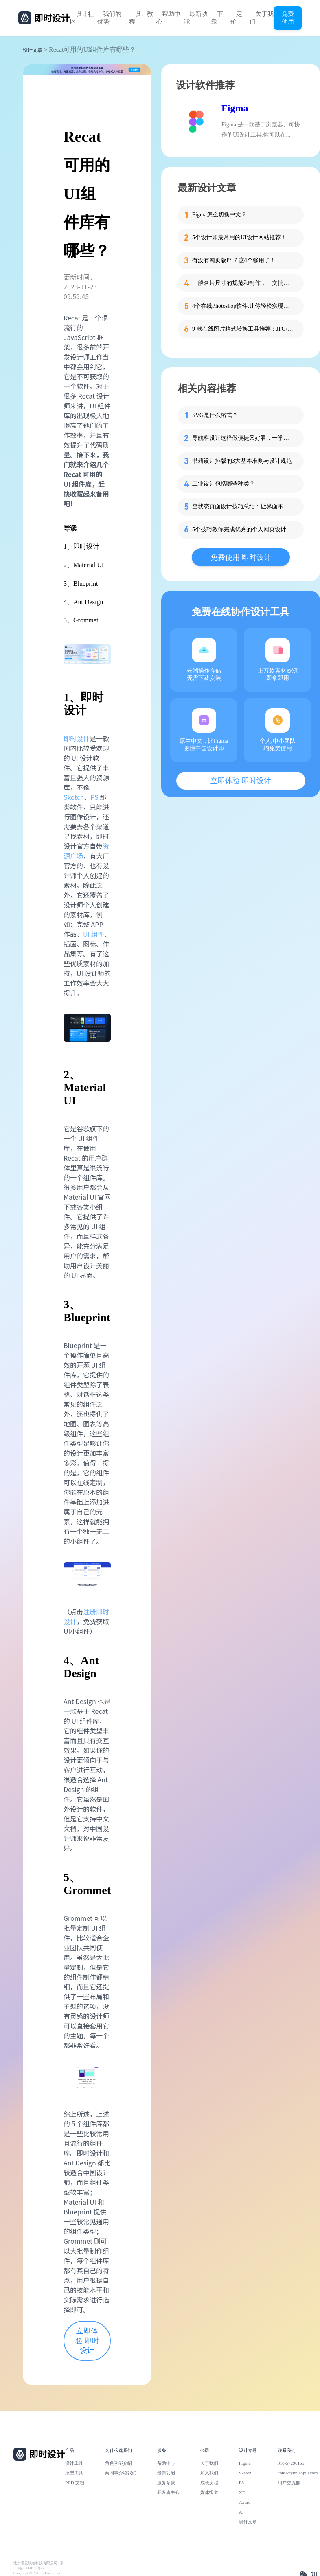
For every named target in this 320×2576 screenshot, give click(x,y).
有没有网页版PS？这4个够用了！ (234, 260)
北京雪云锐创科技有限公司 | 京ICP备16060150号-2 (38, 2565)
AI (241, 2512)
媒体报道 (209, 2492)
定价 (236, 18)
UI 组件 (93, 934)
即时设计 (77, 738)
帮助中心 (168, 18)
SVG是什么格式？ (215, 415)
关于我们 (262, 18)
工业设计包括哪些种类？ (223, 484)
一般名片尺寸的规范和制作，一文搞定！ (243, 283)
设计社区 (82, 18)
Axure (244, 2502)
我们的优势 (109, 18)
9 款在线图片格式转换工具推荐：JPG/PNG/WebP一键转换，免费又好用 (243, 329)
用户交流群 (289, 2482)
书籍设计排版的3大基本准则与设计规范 (242, 461)
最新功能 (196, 18)
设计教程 (141, 18)
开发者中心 (168, 2492)
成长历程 (209, 2482)
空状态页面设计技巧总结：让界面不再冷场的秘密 (243, 506)
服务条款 (166, 2482)
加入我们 (209, 2472)
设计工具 (74, 2463)
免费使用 (288, 17)
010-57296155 (291, 2463)
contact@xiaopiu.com (298, 2472)
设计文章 (32, 50)
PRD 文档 (74, 2482)
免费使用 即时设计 (240, 557)
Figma (234, 108)
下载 (217, 18)
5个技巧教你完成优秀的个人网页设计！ (242, 529)
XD (242, 2492)
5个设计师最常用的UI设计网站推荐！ (239, 237)
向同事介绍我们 (120, 2472)
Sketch (74, 797)
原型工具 (74, 2472)
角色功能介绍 (118, 2463)
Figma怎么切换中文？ (219, 215)
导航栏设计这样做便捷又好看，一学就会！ (243, 438)
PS (94, 797)
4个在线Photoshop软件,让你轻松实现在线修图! (243, 306)
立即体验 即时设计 (87, 2341)
